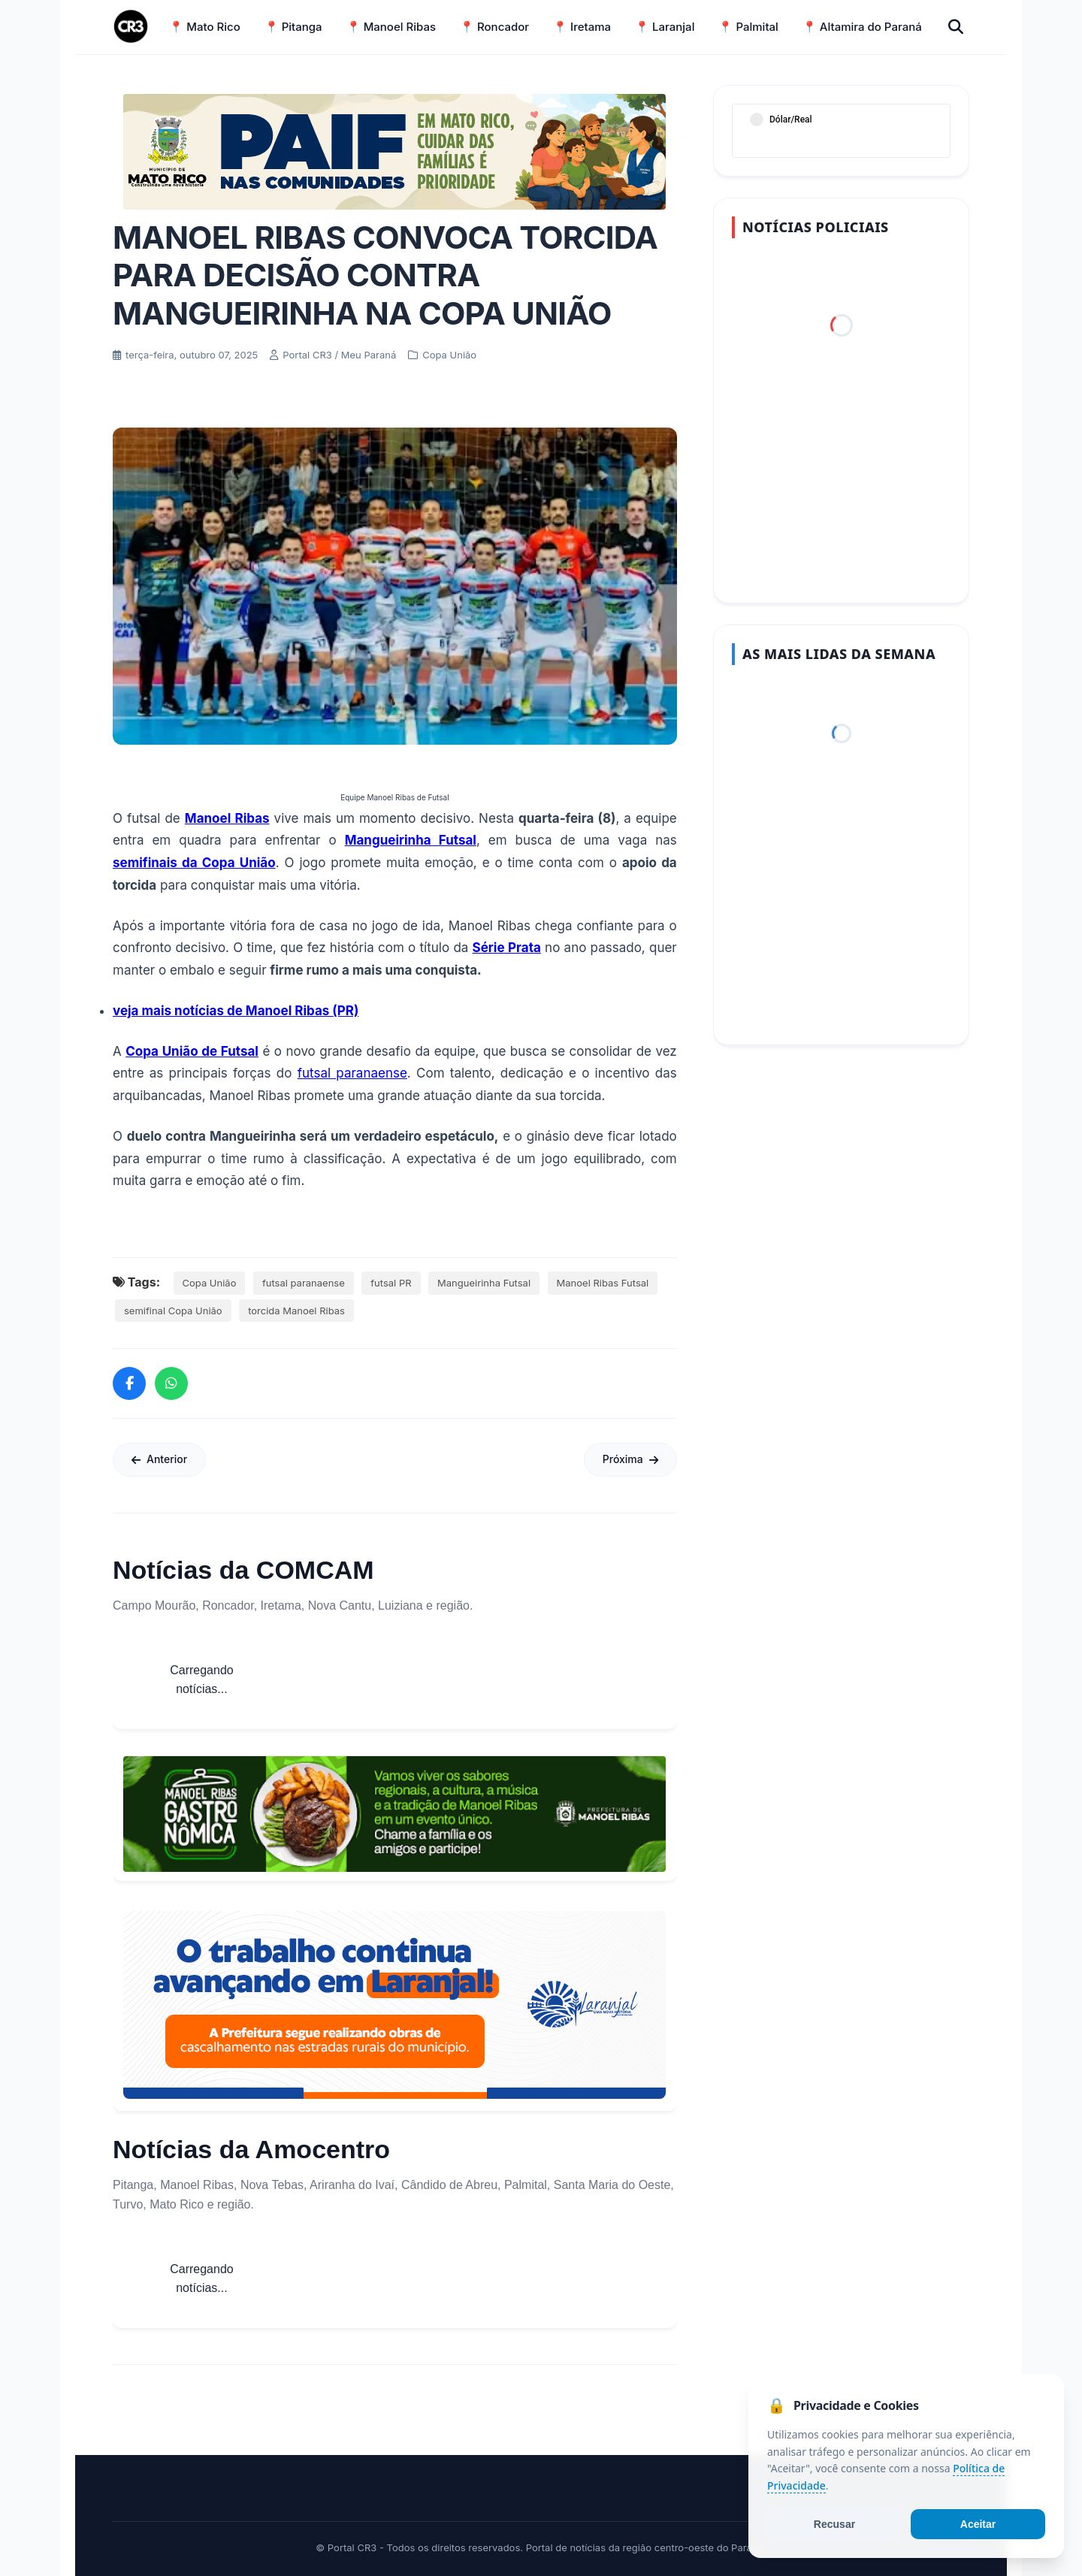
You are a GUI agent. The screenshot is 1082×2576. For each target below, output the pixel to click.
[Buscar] (955, 27)
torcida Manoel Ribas (296, 1311)
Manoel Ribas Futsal (603, 1283)
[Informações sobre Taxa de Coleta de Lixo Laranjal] (394, 2005)
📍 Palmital (748, 27)
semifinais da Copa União (194, 862)
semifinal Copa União (173, 1311)
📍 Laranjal (664, 27)
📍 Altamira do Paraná (862, 27)
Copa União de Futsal (191, 1051)
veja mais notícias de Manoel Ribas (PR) (235, 1010)
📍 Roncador (494, 27)
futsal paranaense (352, 1073)
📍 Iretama (582, 27)
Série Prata (507, 947)
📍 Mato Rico (204, 27)
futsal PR (390, 1283)
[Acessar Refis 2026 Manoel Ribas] (394, 152)
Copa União (210, 1283)
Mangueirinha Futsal (410, 840)
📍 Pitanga (293, 27)
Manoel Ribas (227, 818)
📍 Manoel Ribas (391, 27)
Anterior (159, 1459)
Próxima (630, 1459)
